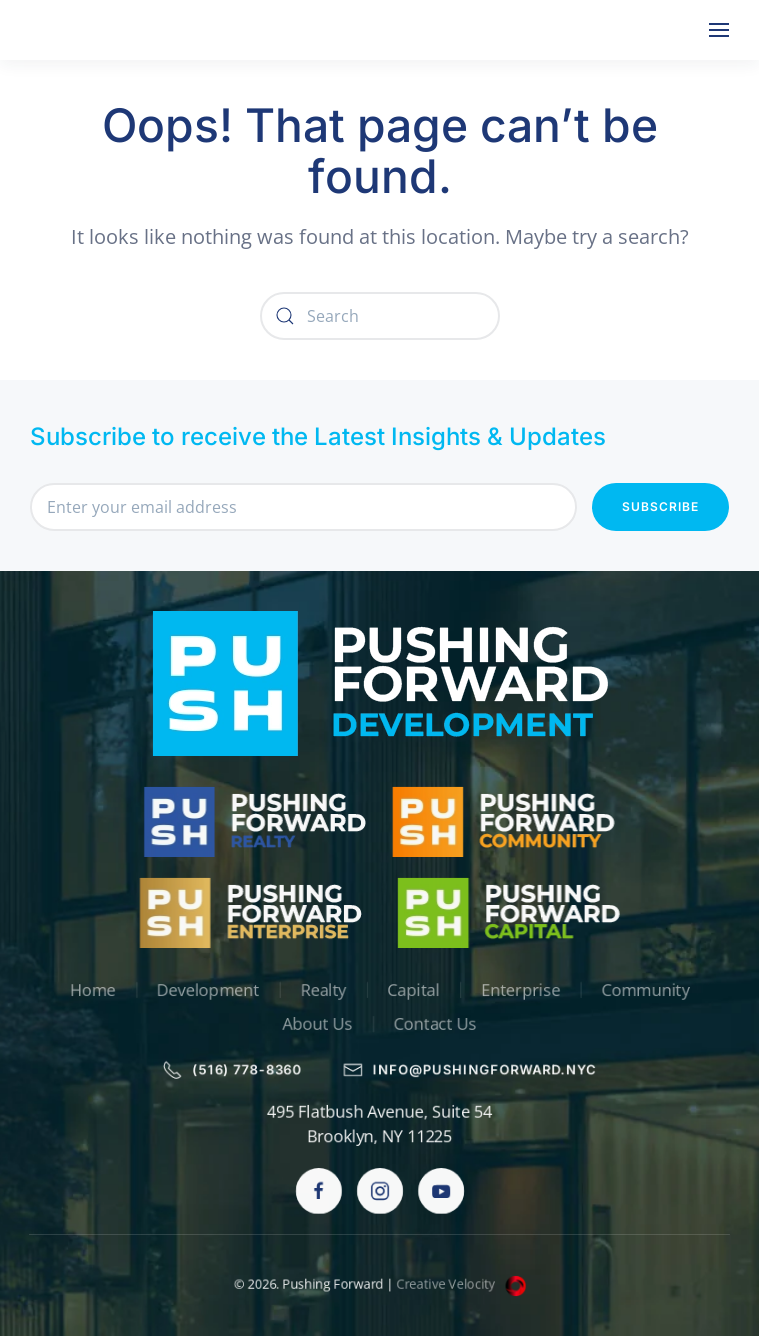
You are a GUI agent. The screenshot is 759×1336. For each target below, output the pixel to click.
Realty (322, 990)
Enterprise (523, 990)
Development (205, 990)
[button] (719, 30)
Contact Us (436, 1025)
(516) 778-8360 (229, 1070)
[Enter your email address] (303, 507)
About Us (316, 1025)
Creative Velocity (462, 1284)
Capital (414, 990)
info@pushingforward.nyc (471, 1070)
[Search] (380, 316)
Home (87, 990)
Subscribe (660, 506)
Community (650, 990)
